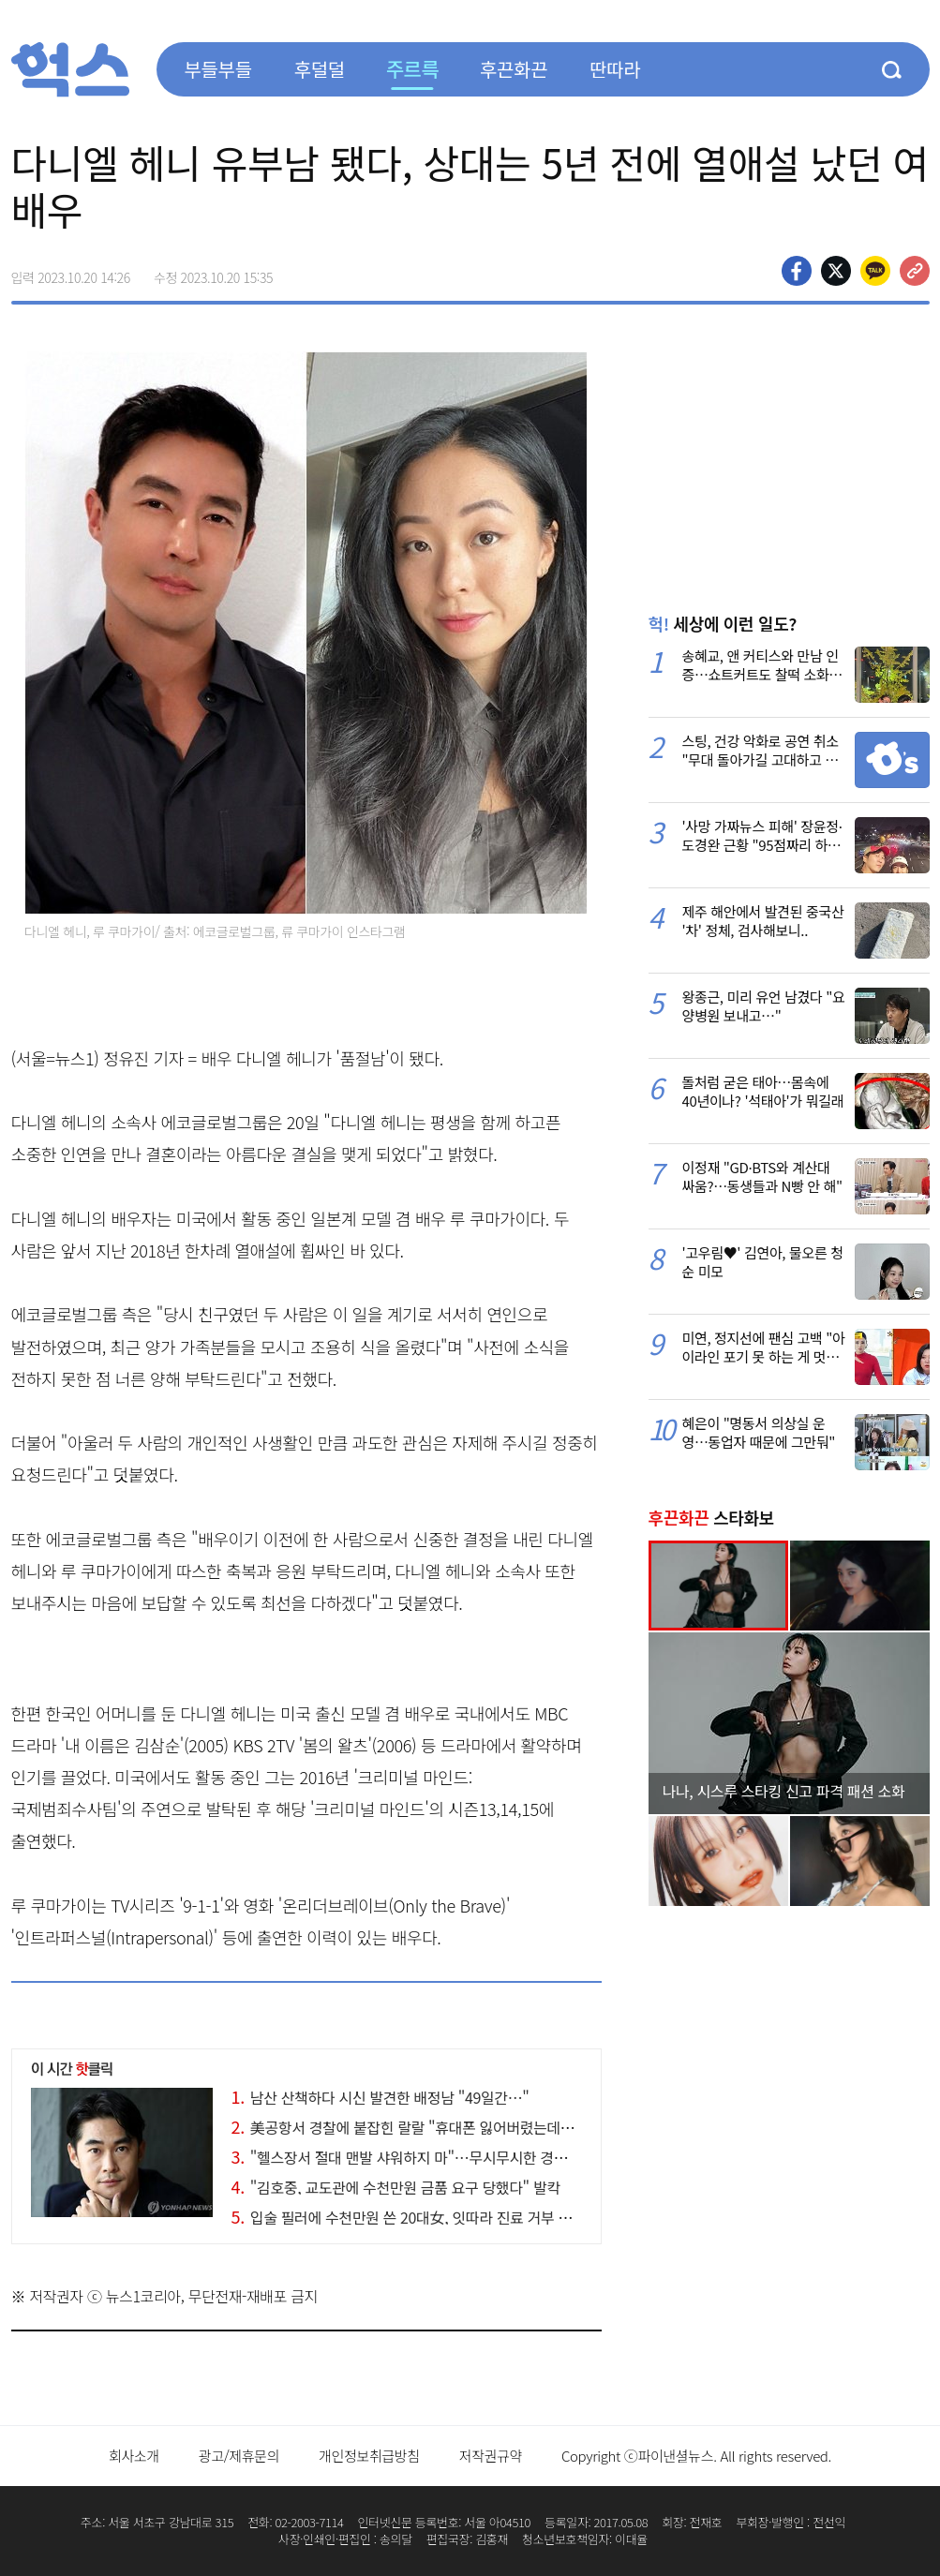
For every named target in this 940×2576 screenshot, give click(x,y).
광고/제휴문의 (239, 2455)
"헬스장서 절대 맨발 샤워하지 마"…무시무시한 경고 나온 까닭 (430, 2157)
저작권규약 (490, 2455)
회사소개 (134, 2455)
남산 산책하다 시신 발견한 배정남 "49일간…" (380, 2097)
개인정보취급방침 (369, 2455)
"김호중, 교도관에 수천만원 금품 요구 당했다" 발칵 (395, 2187)
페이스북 (797, 271)
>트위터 (836, 271)
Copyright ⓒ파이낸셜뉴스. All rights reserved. (696, 2455)
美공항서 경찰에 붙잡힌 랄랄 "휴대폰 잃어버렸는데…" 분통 (422, 2127)
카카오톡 (875, 271)
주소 (915, 271)
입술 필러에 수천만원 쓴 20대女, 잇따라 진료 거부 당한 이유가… (437, 2217)
